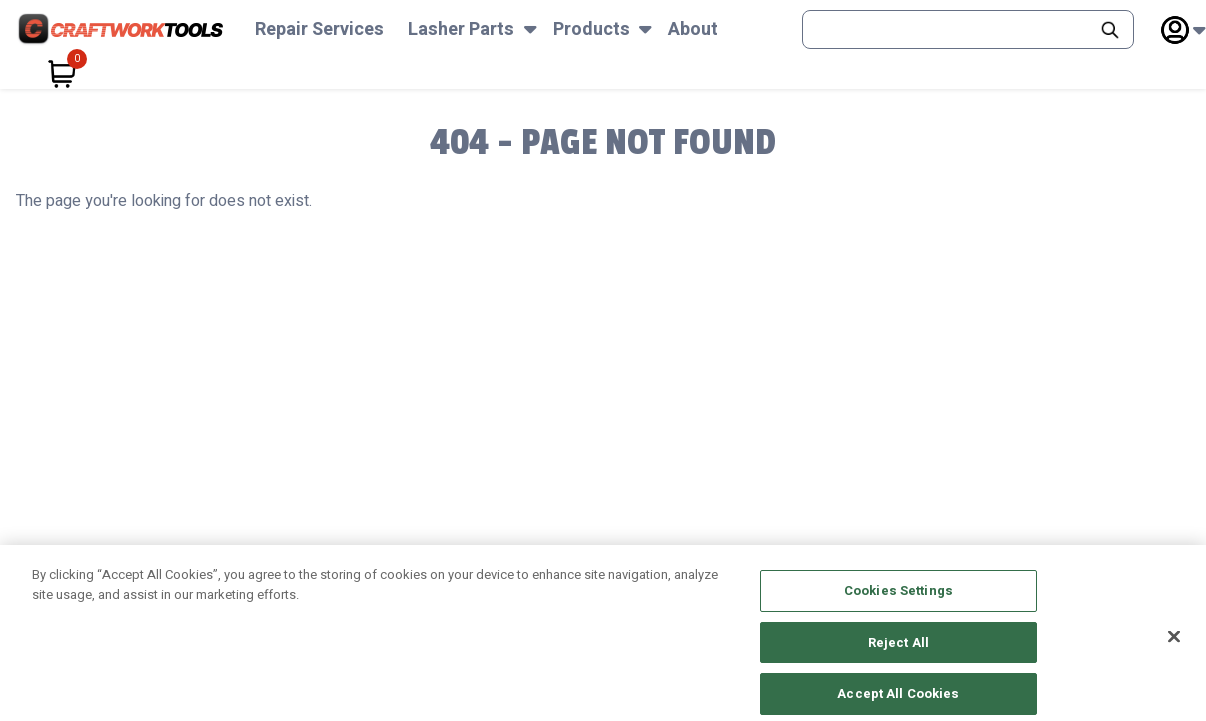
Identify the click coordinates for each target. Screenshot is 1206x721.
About (693, 29)
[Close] (1174, 649)
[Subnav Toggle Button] (530, 29)
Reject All (898, 654)
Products (591, 29)
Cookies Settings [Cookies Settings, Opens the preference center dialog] (898, 602)
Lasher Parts (461, 29)
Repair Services (319, 29)
